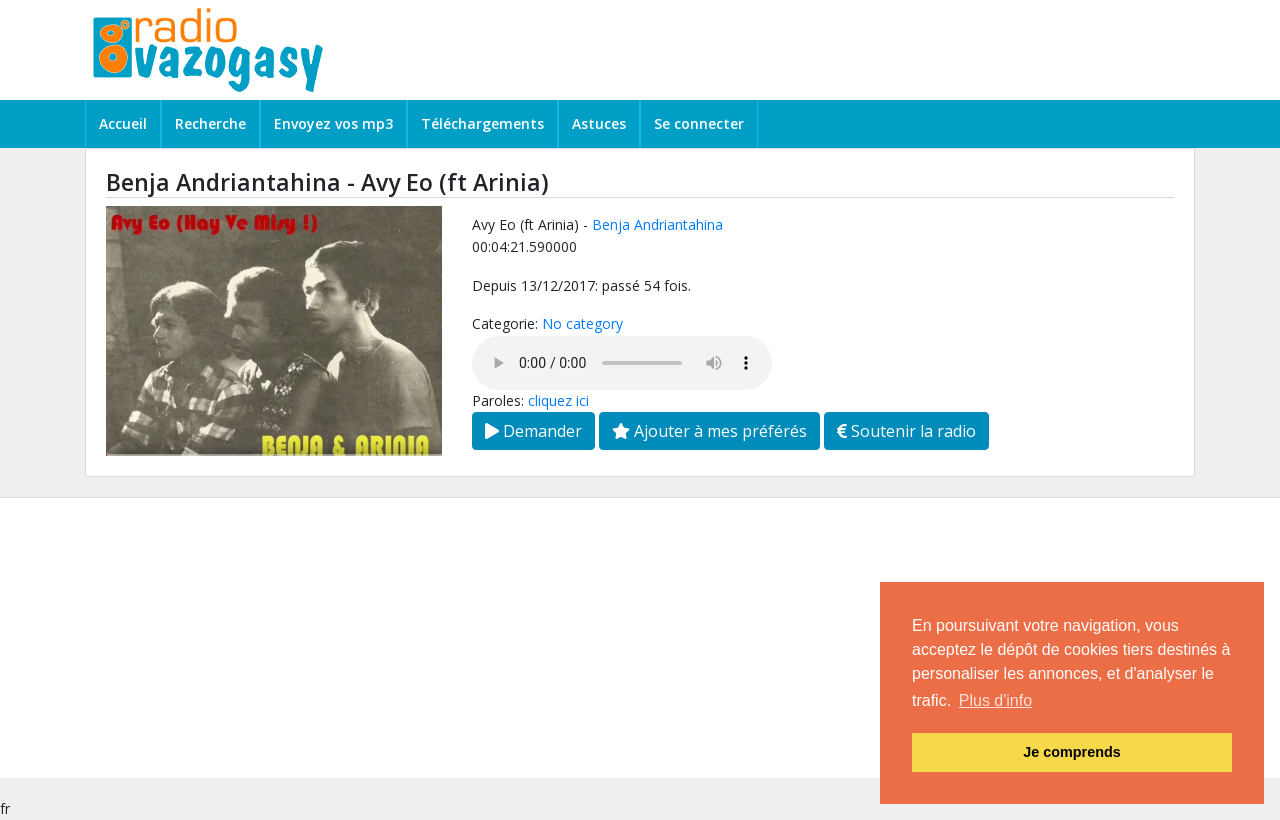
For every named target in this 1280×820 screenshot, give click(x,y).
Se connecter (699, 123)
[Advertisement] (600, 638)
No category (582, 323)
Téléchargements (482, 123)
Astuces (599, 123)
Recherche (210, 123)
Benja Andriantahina (657, 224)
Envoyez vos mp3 (333, 123)
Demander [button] (533, 431)
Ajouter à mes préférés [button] (709, 431)
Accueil (123, 123)
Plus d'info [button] (995, 700)
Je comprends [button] (1072, 752)
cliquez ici (558, 400)
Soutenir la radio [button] (906, 431)
